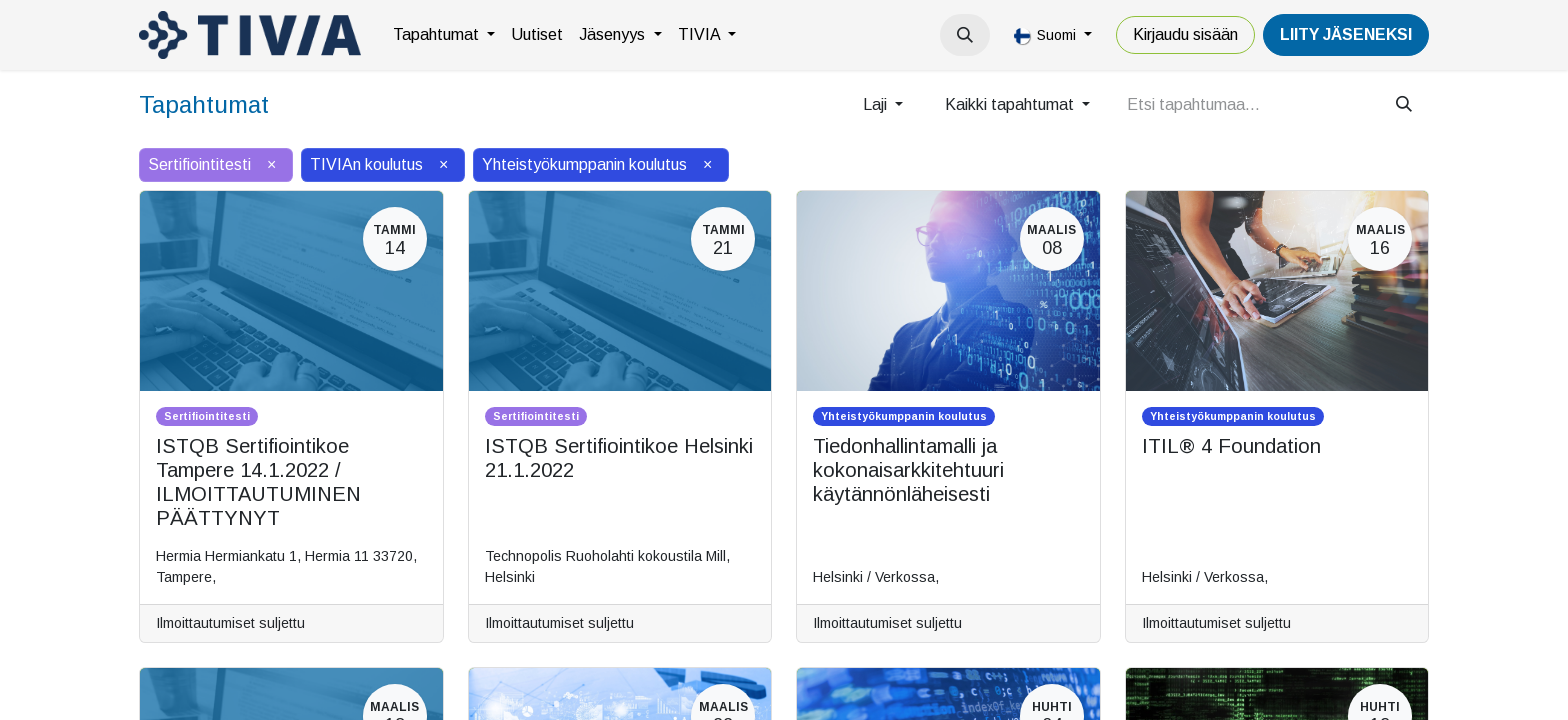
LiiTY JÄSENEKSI (1346, 34)
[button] (965, 35)
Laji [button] (877, 104)
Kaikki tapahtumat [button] (1011, 104)
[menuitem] (444, 35)
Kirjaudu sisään (1185, 34)
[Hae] (1404, 105)
